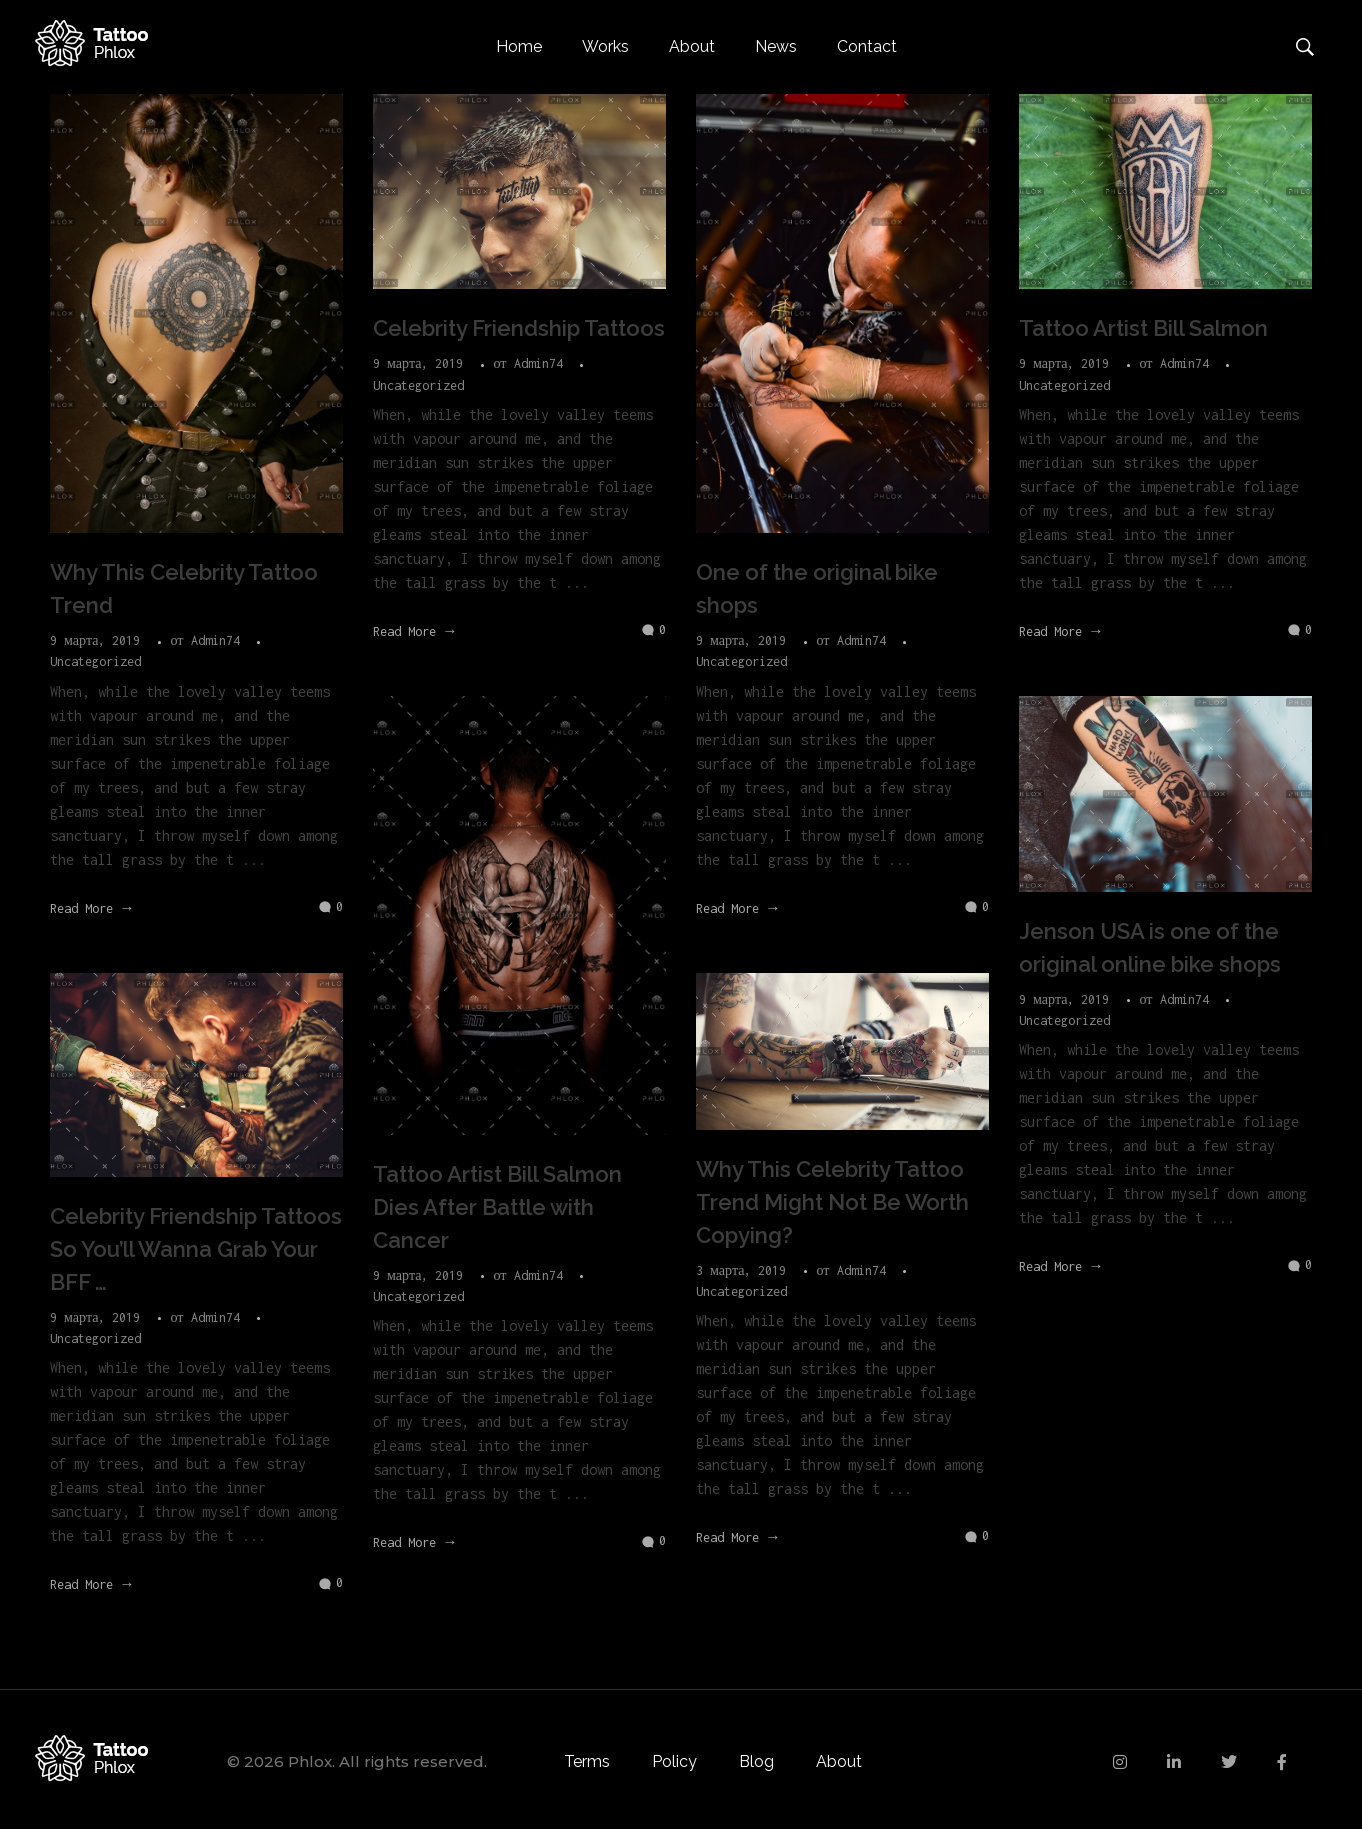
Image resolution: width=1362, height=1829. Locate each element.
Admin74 (219, 640)
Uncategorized (95, 661)
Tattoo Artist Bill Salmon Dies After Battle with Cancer (497, 1207)
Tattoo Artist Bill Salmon (1143, 328)
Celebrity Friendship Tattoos (519, 328)
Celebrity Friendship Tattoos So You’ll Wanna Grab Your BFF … (196, 1249)
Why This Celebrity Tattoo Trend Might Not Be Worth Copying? (832, 1202)
